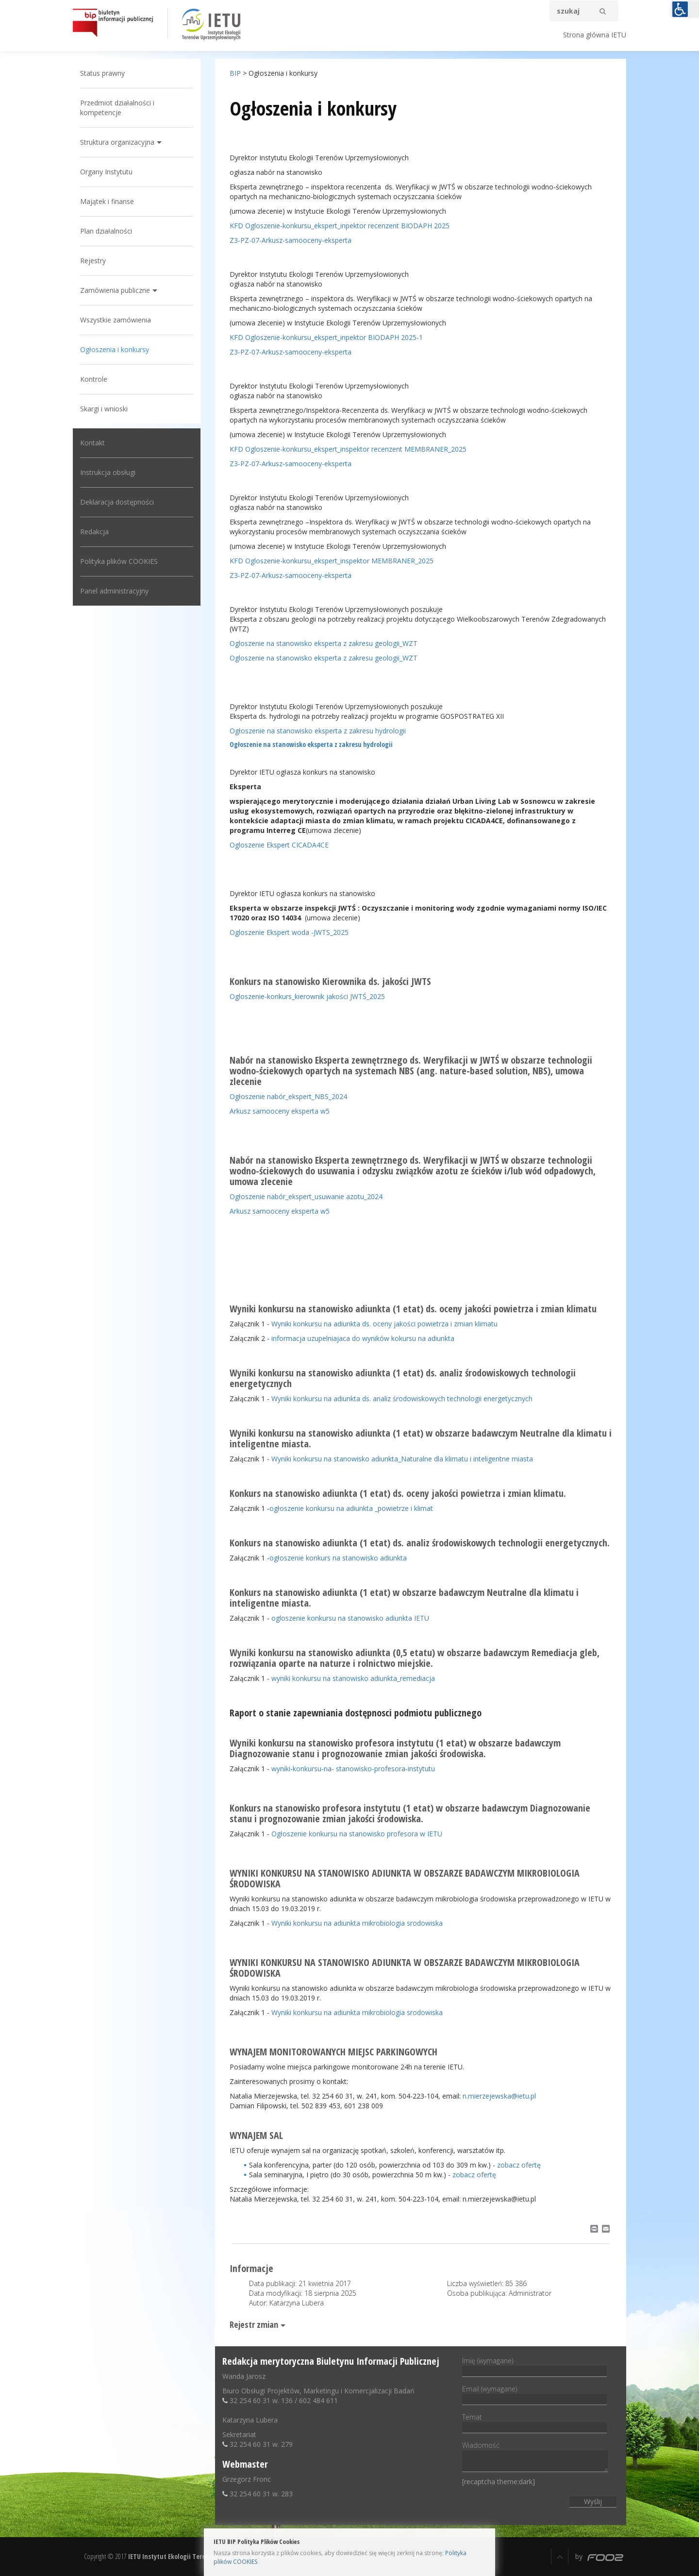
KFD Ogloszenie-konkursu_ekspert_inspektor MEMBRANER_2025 (331, 560)
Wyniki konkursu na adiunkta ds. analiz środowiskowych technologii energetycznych (402, 1398)
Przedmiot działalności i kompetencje (117, 107)
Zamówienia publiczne (115, 290)
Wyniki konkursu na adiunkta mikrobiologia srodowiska (357, 1923)
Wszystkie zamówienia (115, 319)
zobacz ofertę (519, 2164)
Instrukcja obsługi (107, 472)
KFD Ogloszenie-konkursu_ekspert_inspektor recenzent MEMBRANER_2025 (348, 449)
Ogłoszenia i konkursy (114, 349)
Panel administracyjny (114, 590)
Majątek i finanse (107, 201)
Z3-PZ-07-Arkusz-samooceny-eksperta (290, 240)
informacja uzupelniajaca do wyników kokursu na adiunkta (362, 1338)
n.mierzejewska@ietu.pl (499, 2096)
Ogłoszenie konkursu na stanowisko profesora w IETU (356, 1833)
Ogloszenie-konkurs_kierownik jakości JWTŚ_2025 (307, 996)
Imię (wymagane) (534, 2365)
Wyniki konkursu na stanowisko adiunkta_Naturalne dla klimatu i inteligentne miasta (402, 1458)
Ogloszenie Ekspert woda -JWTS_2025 (289, 932)
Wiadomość (535, 2457)
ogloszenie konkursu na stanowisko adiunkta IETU (350, 1618)
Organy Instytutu (106, 171)
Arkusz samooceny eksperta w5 (280, 1111)
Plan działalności (106, 231)
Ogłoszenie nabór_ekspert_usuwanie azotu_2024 (306, 1196)
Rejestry (93, 260)
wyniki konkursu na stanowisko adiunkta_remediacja (353, 1678)
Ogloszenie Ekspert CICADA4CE (279, 844)
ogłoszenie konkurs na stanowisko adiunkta (338, 1557)
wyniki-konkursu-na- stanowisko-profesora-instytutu (353, 1768)
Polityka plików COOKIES (119, 561)
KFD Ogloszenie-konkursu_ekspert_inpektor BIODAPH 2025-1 (326, 337)
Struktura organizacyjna (117, 142)
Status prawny (102, 73)
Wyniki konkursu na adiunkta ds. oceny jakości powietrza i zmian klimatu (384, 1323)
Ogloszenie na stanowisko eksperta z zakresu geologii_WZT (323, 643)
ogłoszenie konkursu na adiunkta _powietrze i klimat (351, 1508)
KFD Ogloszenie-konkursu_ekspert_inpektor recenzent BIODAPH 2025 (339, 225)
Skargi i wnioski (104, 408)
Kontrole (93, 379)
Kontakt (92, 442)
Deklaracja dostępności (117, 502)
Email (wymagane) (534, 2394)
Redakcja (94, 531)
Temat (534, 2422)
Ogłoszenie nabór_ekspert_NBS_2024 (288, 1096)
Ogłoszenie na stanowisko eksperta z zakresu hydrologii (318, 730)
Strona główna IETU (594, 34)
